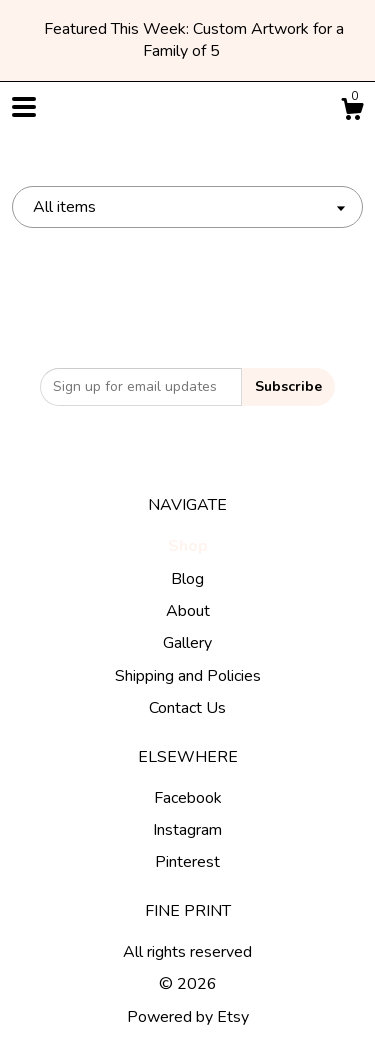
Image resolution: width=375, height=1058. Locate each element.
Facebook (188, 798)
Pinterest (187, 862)
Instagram (187, 830)
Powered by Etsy (188, 1017)
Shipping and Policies (188, 676)
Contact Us (187, 708)
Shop (188, 546)
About (188, 611)
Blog (187, 579)
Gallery (187, 643)
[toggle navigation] (24, 107)
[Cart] (352, 112)
